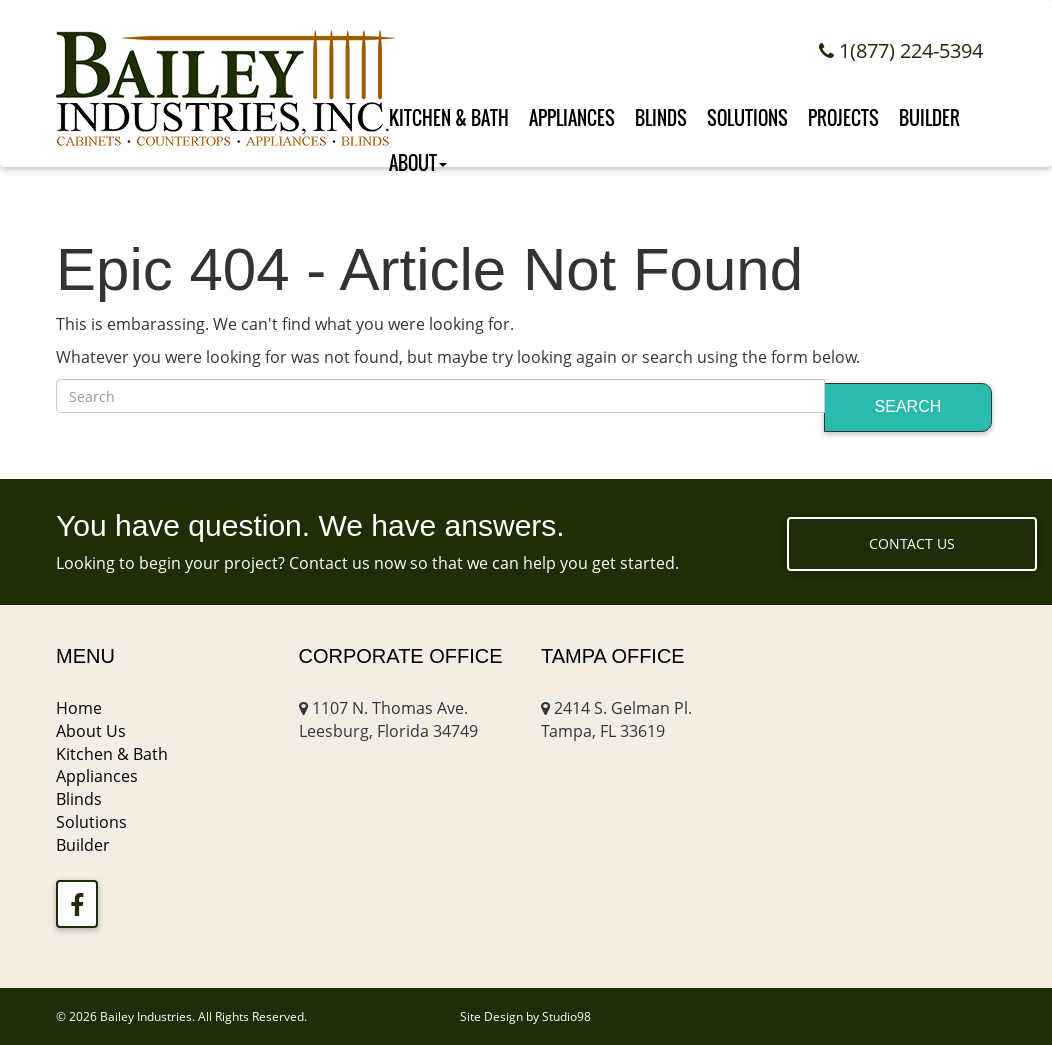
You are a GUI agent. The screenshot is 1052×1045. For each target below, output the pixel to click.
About (418, 158)
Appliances (572, 111)
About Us (91, 731)
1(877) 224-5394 (901, 50)
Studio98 (566, 1016)
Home (79, 708)
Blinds (661, 111)
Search (908, 406)
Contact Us (912, 543)
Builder (929, 111)
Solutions (747, 111)
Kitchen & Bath (449, 111)
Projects (843, 111)
